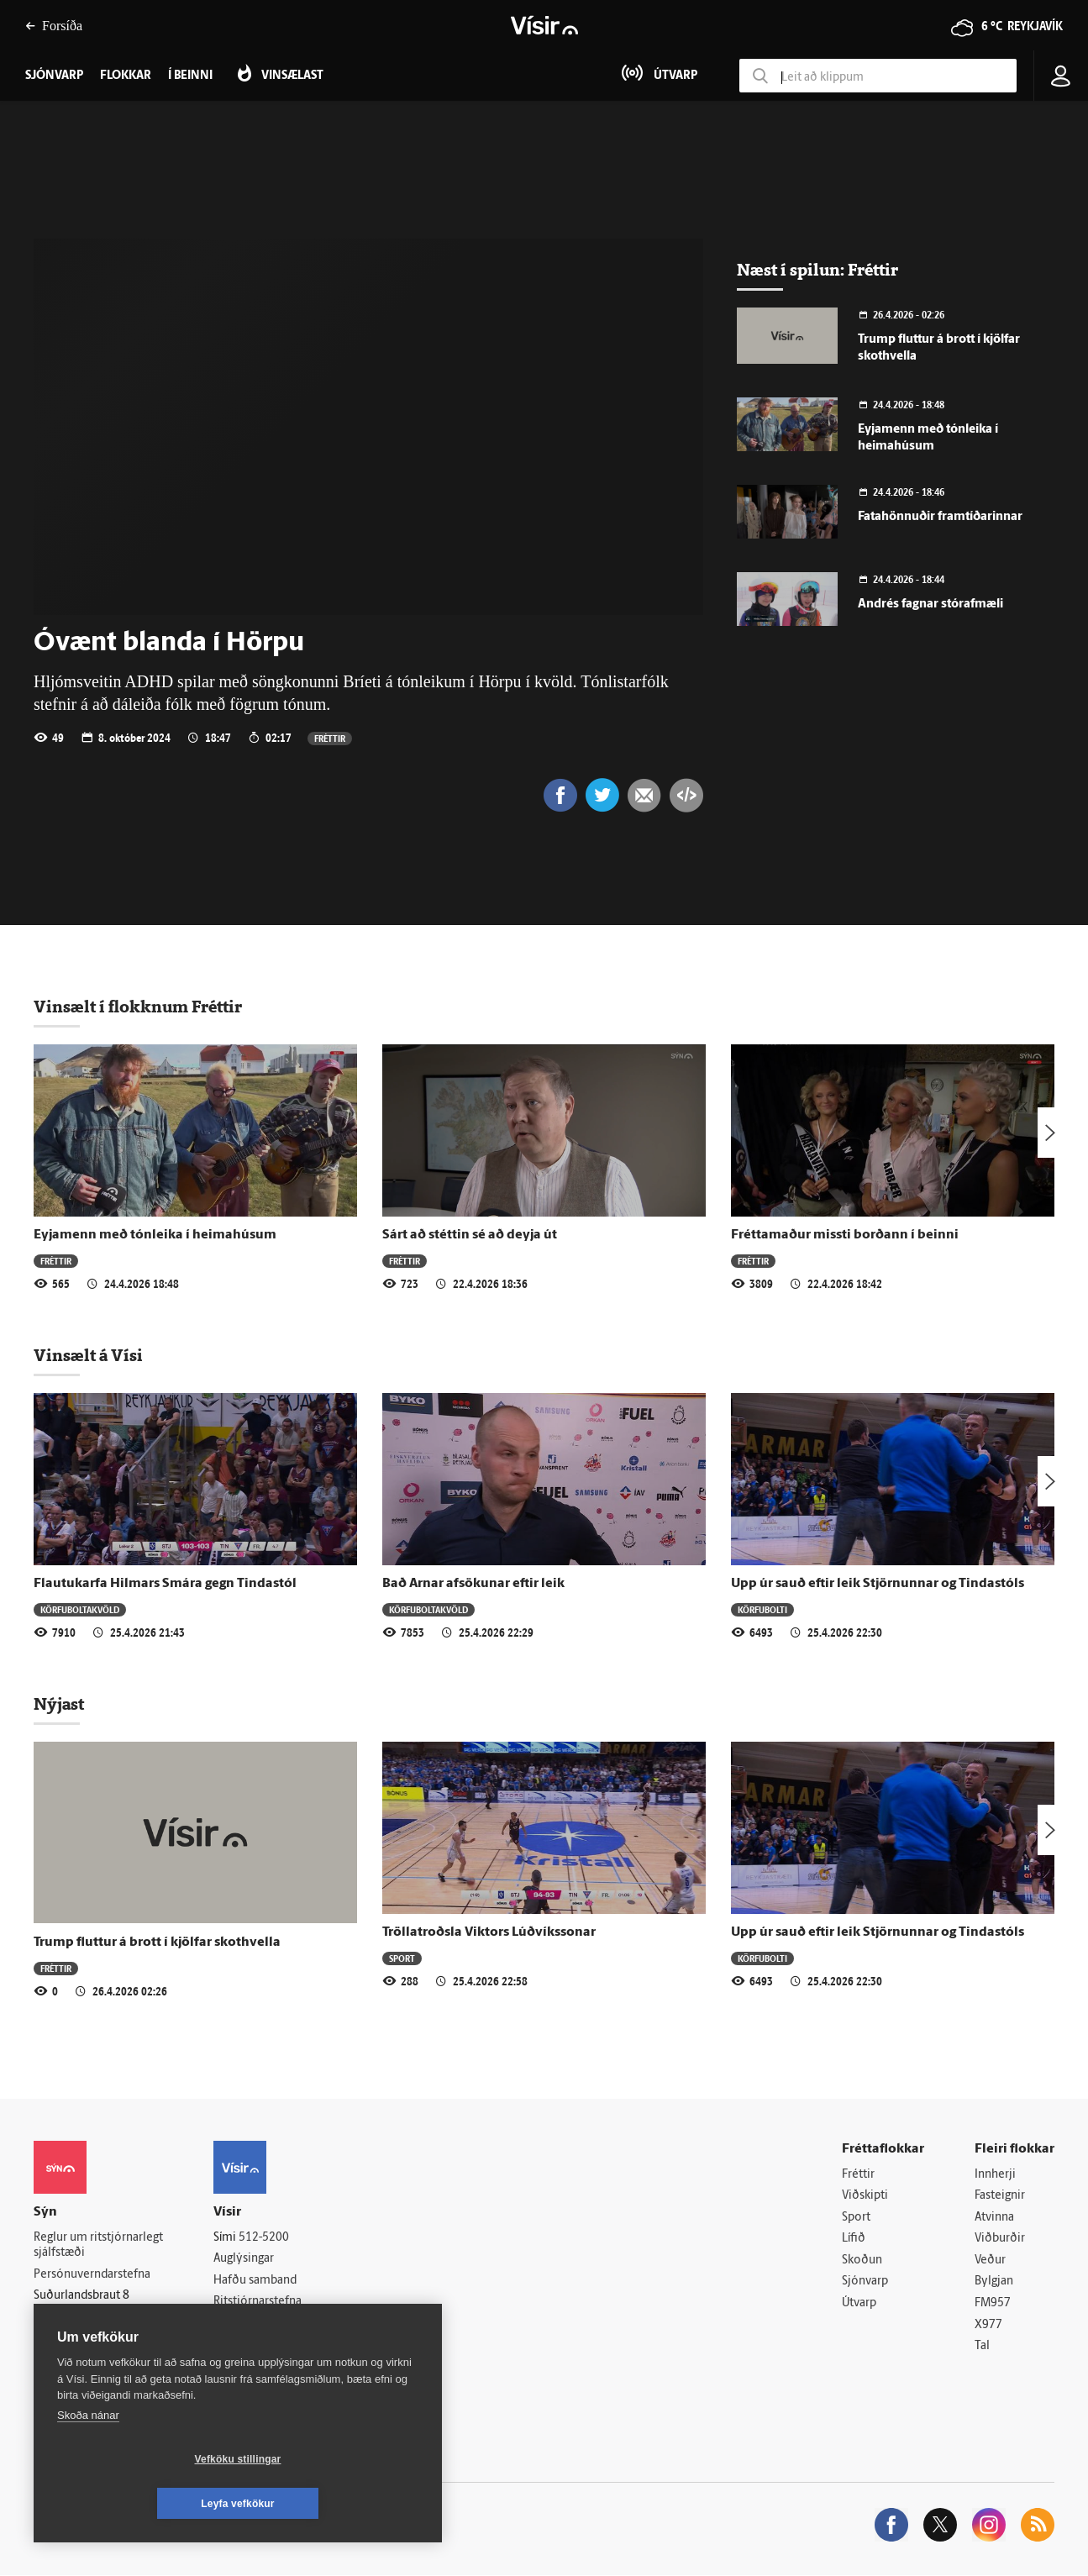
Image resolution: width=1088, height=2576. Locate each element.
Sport (402, 1958)
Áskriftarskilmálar (259, 2323)
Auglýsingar (243, 2259)
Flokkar (125, 76)
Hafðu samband (255, 2280)
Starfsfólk (238, 2345)
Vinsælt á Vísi (88, 1355)
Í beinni (190, 76)
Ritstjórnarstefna (257, 2301)
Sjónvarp (865, 2282)
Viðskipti (865, 2196)
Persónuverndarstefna (92, 2274)
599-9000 (84, 2338)
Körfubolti (762, 1609)
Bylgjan (994, 2282)
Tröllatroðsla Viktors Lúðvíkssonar (489, 1932)
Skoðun (862, 2260)
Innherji (995, 2175)
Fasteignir (1000, 2196)
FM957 (993, 2303)
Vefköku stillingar (138, 2504)
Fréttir (329, 738)
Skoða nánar (88, 2459)
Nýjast (59, 1703)
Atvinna (994, 2217)
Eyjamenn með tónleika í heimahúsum (155, 1235)
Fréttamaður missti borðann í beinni (845, 1235)
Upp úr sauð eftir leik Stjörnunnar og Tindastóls (877, 1583)
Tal (982, 2346)
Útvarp (859, 2303)
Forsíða (53, 25)
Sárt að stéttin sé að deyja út (469, 1235)
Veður (990, 2260)
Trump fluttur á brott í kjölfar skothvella (157, 1942)
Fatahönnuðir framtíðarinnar (940, 517)
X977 (988, 2325)
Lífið (853, 2238)
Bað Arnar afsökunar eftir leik (473, 1583)
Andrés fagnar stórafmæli (930, 604)
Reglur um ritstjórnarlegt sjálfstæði (98, 2246)
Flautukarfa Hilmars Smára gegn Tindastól (165, 1583)
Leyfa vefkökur (338, 2504)
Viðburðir (1000, 2238)
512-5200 (264, 2238)
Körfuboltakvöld (79, 1609)
